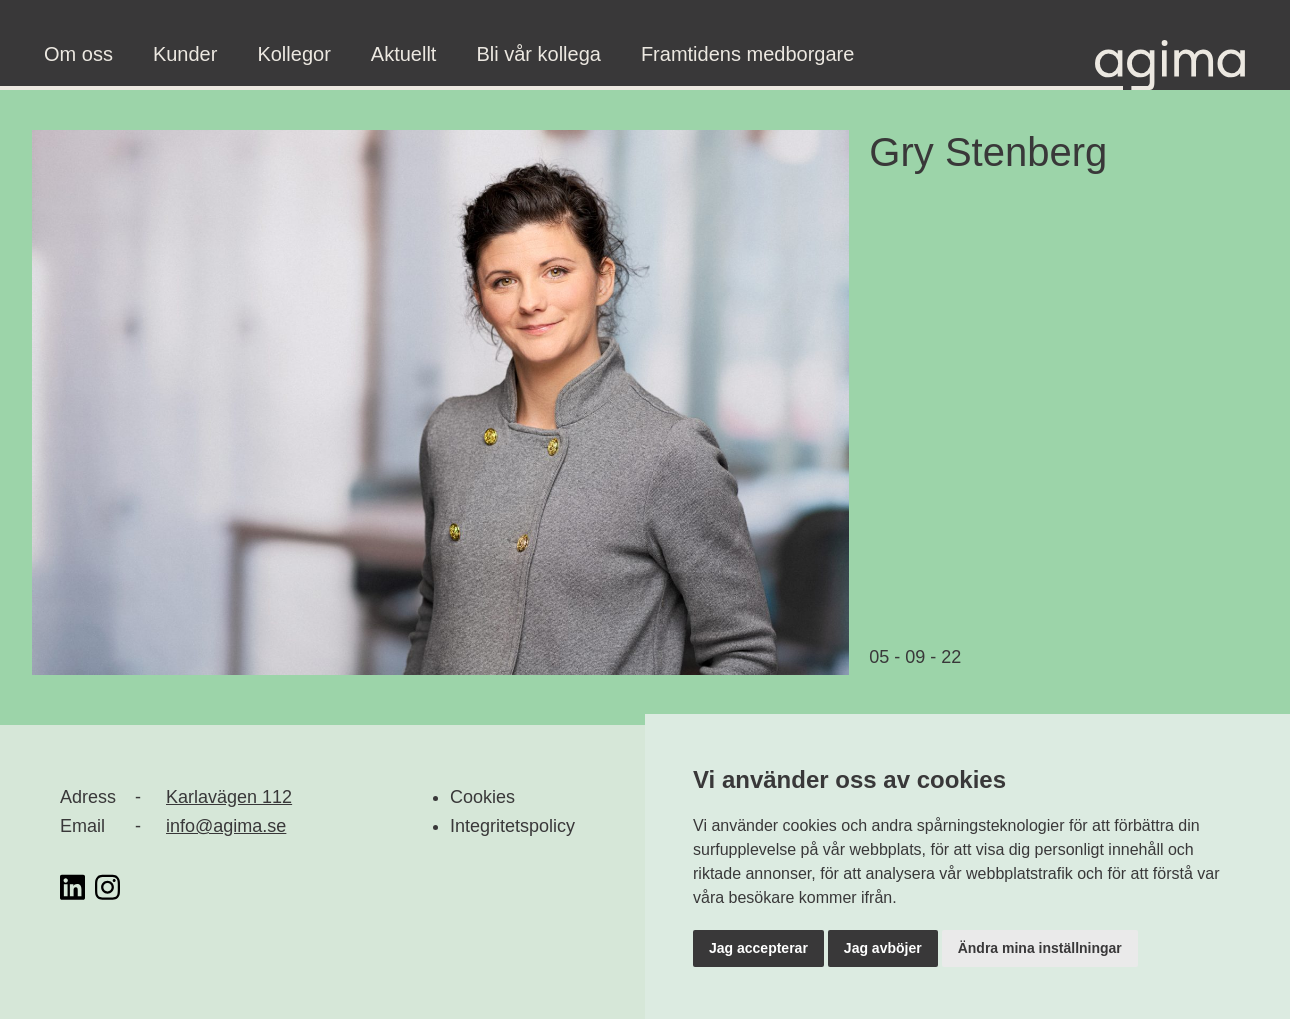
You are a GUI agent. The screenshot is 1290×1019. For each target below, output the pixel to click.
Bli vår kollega (538, 54)
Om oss (78, 54)
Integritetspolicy (512, 826)
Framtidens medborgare (747, 54)
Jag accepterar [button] (758, 948)
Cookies (482, 797)
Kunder (185, 54)
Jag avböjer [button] (883, 948)
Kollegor (293, 54)
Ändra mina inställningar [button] (1040, 948)
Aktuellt (404, 54)
